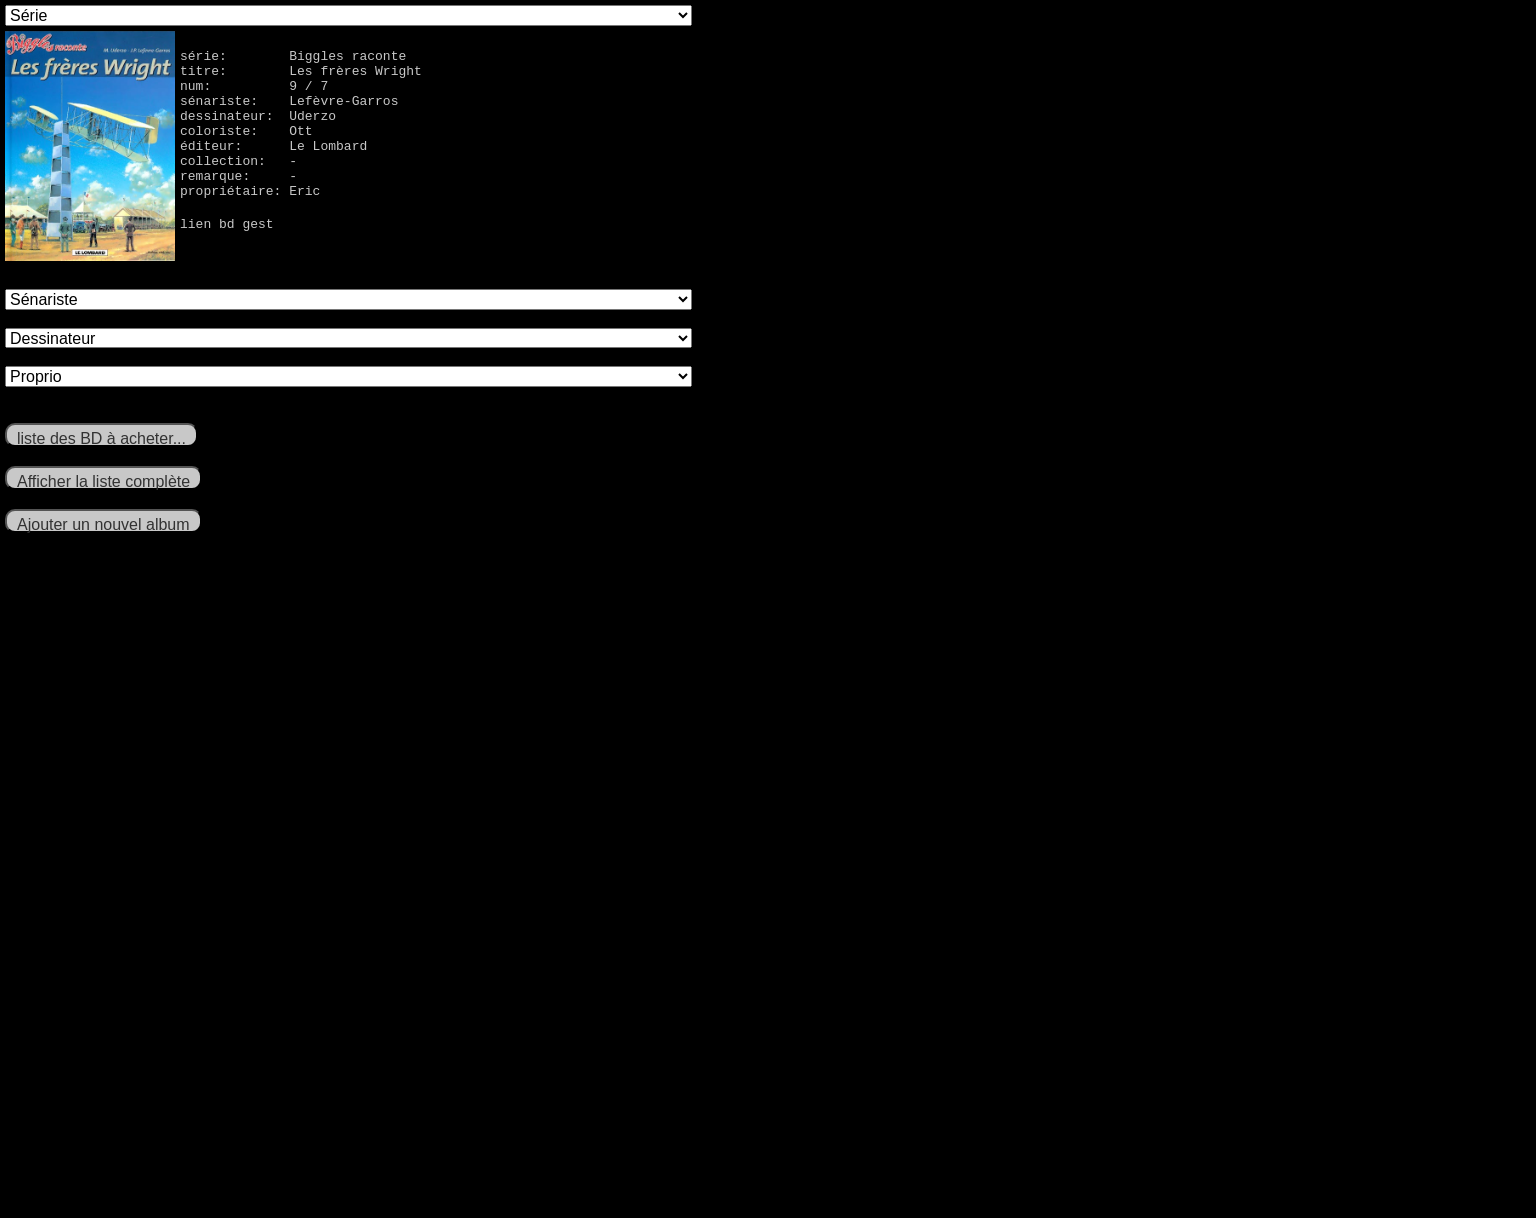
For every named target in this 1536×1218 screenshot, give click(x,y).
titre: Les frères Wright (301, 76)
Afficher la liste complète (103, 481)
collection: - (238, 184)
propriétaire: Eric (250, 220)
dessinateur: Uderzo (258, 130)
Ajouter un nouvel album (103, 524)
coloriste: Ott (246, 148)
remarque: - (238, 202)
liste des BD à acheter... (101, 438)
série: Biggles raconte (293, 58)
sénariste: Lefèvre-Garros (289, 112)
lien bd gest (227, 256)
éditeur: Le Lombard (273, 166)
